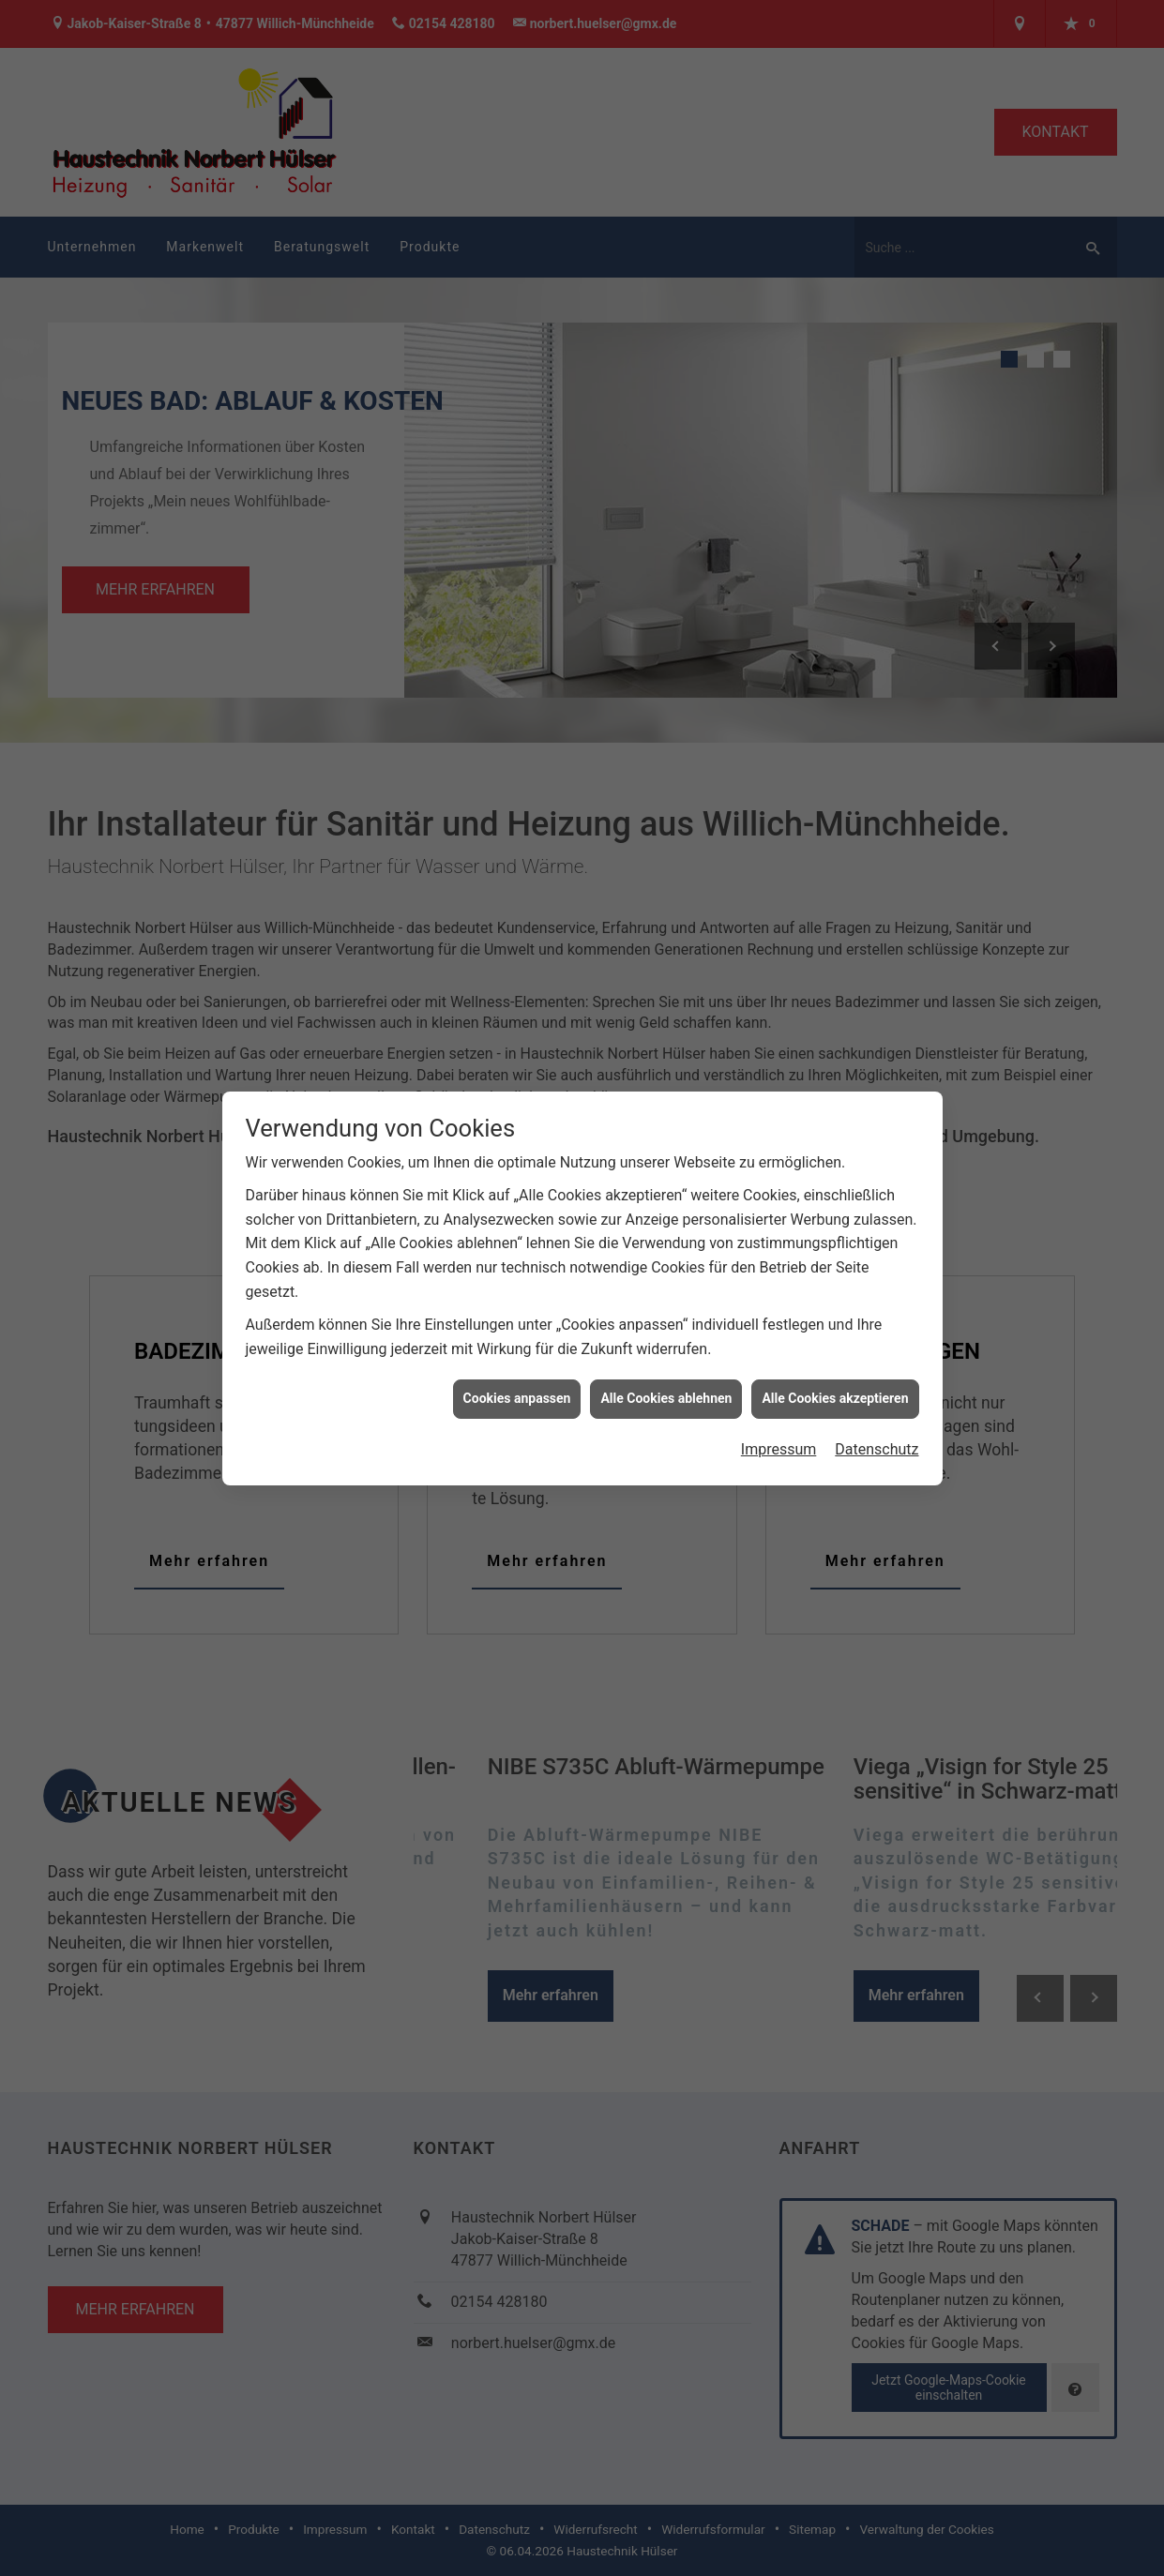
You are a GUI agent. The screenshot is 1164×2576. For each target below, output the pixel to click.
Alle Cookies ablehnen (666, 1327)
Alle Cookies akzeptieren (835, 1327)
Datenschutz (876, 1378)
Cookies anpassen (517, 1327)
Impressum (779, 1378)
